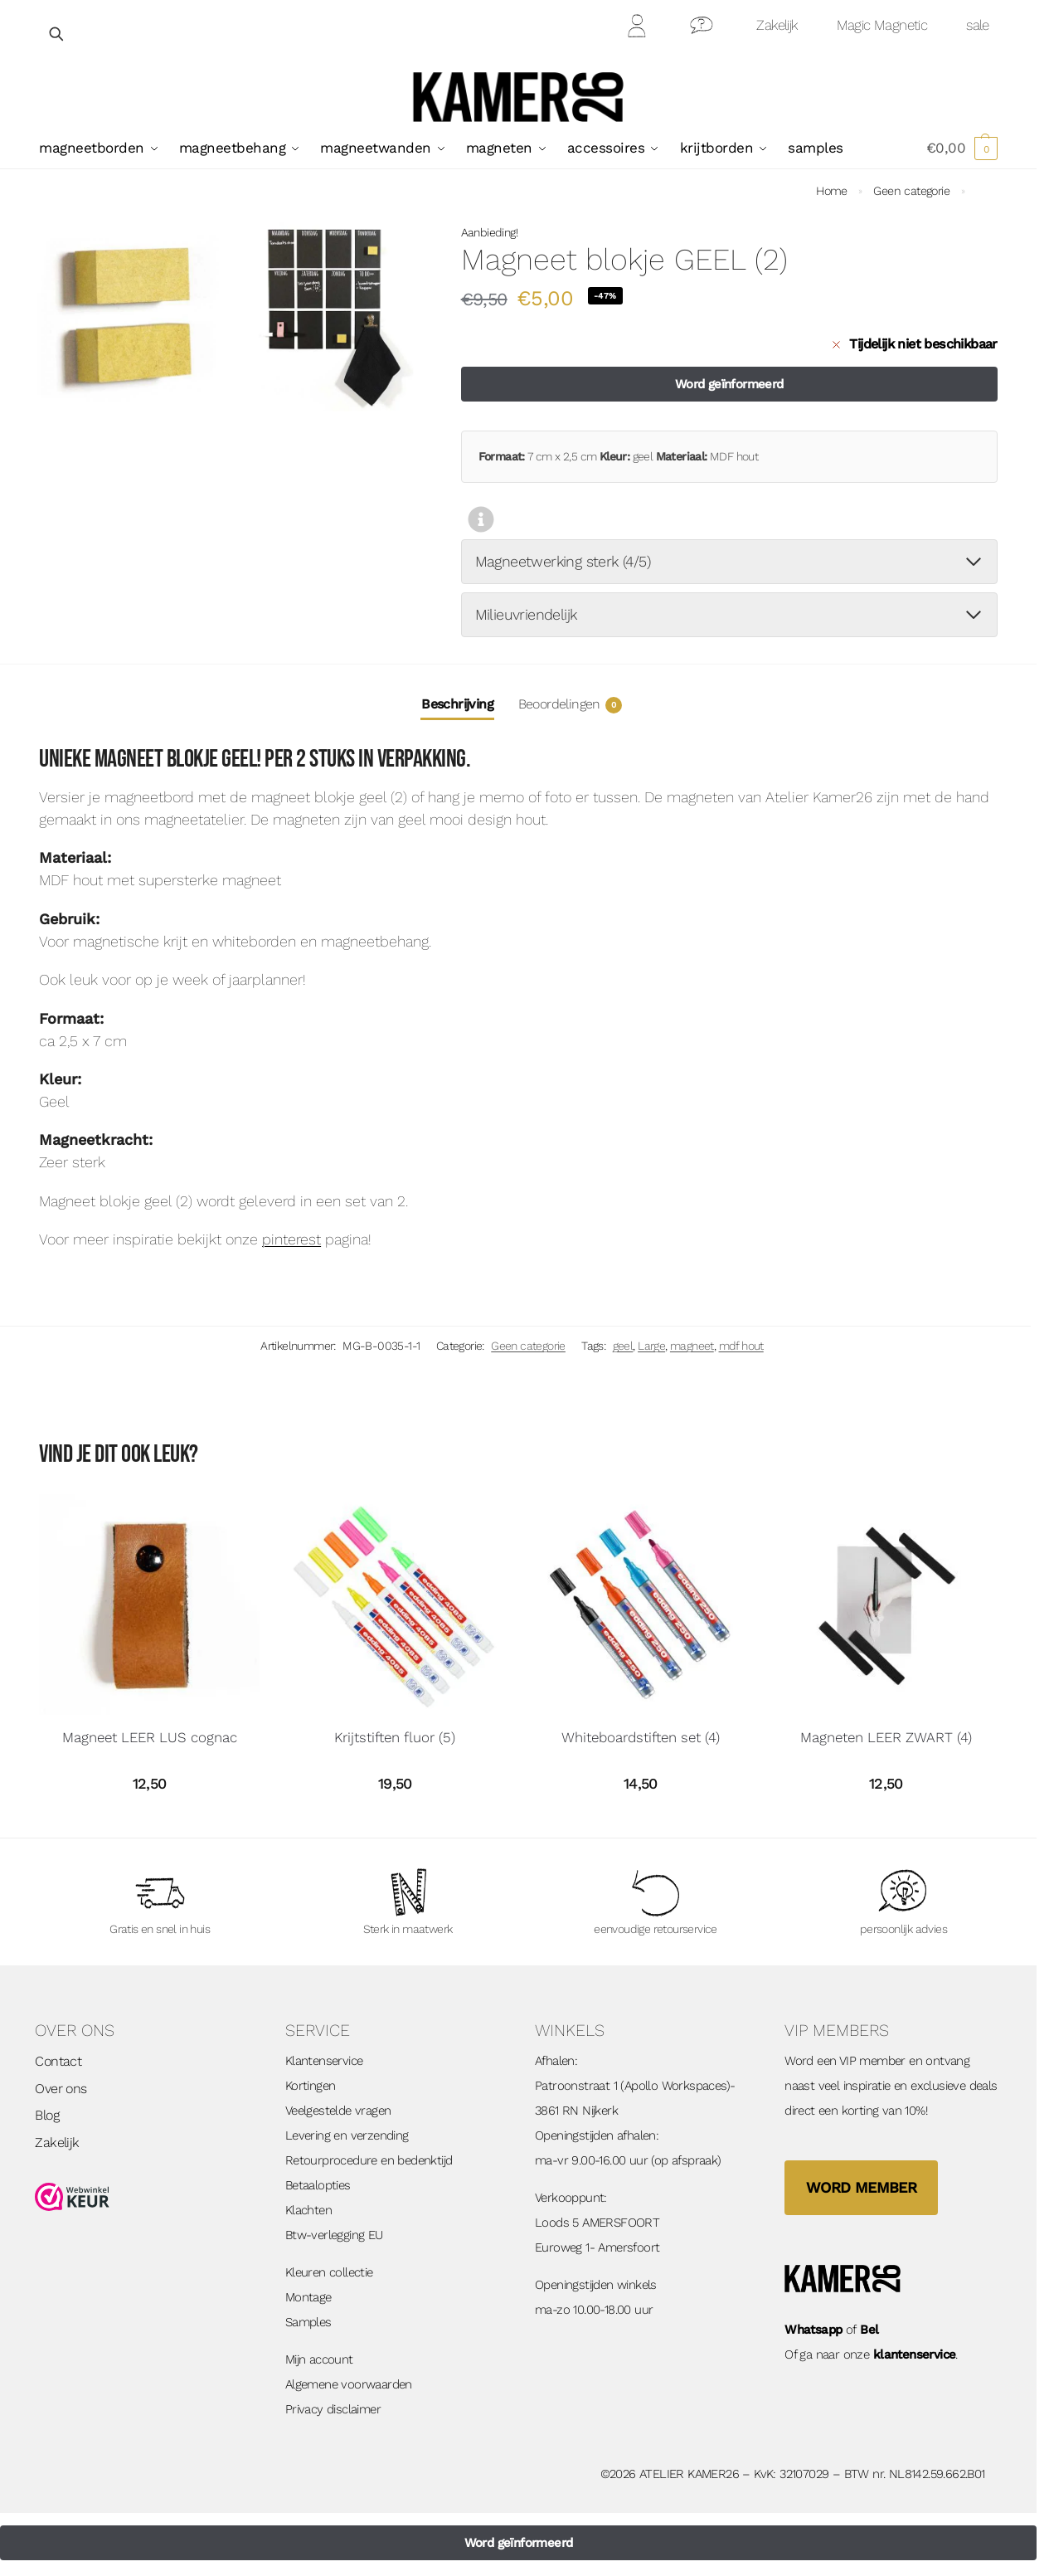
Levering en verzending (347, 2135)
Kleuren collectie (329, 2272)
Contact (702, 28)
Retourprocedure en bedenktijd (369, 2160)
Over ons (60, 2088)
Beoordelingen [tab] (570, 704)
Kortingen (310, 2085)
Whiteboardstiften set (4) (640, 1737)
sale (977, 25)
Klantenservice (324, 2060)
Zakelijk (776, 25)
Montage (308, 2297)
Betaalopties (318, 2185)
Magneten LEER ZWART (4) (886, 1737)
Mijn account (319, 2359)
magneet (692, 1345)
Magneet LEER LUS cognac (149, 1737)
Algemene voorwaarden (348, 2384)
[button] (962, 147)
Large (651, 1345)
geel (623, 1345)
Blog (47, 2115)
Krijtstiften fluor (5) (394, 1737)
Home (831, 190)
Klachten (308, 2210)
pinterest (291, 1239)
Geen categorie (911, 190)
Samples (308, 2322)
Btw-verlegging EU (334, 2235)
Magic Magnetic (882, 25)
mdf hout (741, 1345)
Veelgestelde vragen (338, 2110)
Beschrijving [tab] (457, 704)
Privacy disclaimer (333, 2409)
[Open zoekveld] (57, 33)
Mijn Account (638, 28)
